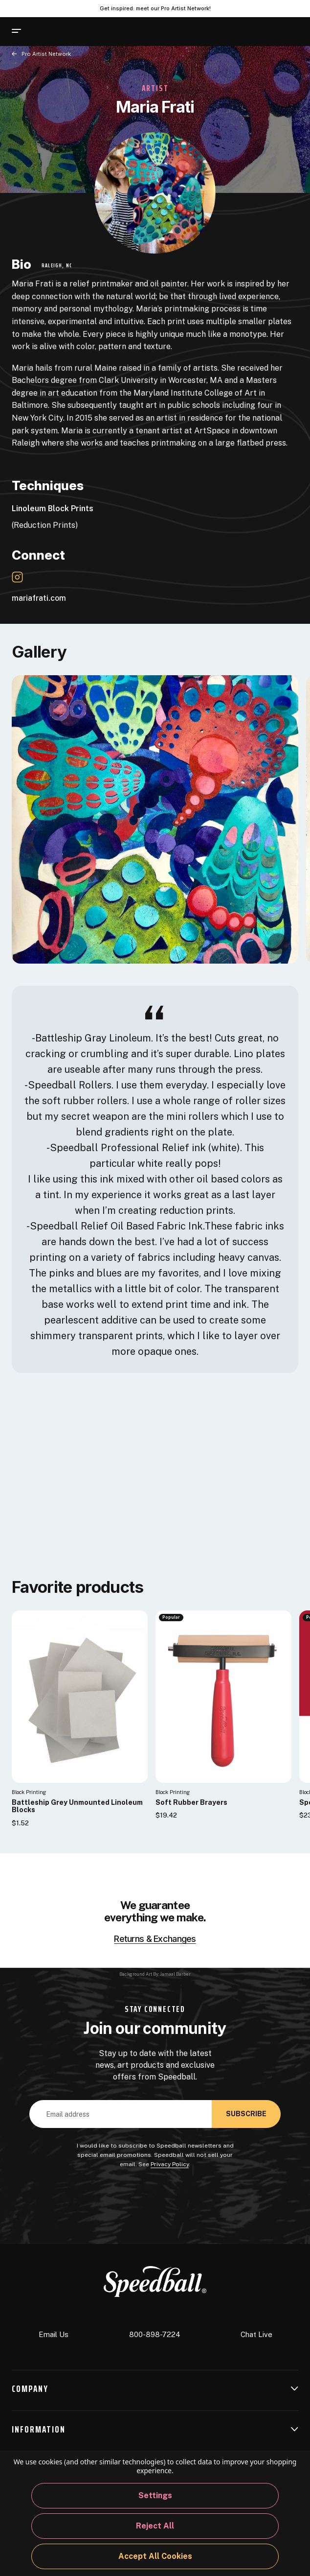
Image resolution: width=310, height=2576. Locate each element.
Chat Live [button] (256, 2327)
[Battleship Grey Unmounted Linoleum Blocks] (80, 1696)
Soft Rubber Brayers (191, 1802)
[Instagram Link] (17, 577)
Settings (155, 2495)
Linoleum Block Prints (52, 508)
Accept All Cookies (155, 2556)
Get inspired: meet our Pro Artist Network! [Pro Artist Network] (155, 8)
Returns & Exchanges (155, 1939)
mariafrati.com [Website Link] (44, 598)
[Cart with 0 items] (292, 31)
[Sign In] (268, 32)
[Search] (38, 31)
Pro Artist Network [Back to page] (46, 53)
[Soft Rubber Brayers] (223, 1696)
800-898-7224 (154, 2327)
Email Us (53, 2327)
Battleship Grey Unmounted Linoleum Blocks (77, 1806)
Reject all (155, 2525)
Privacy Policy (170, 2164)
